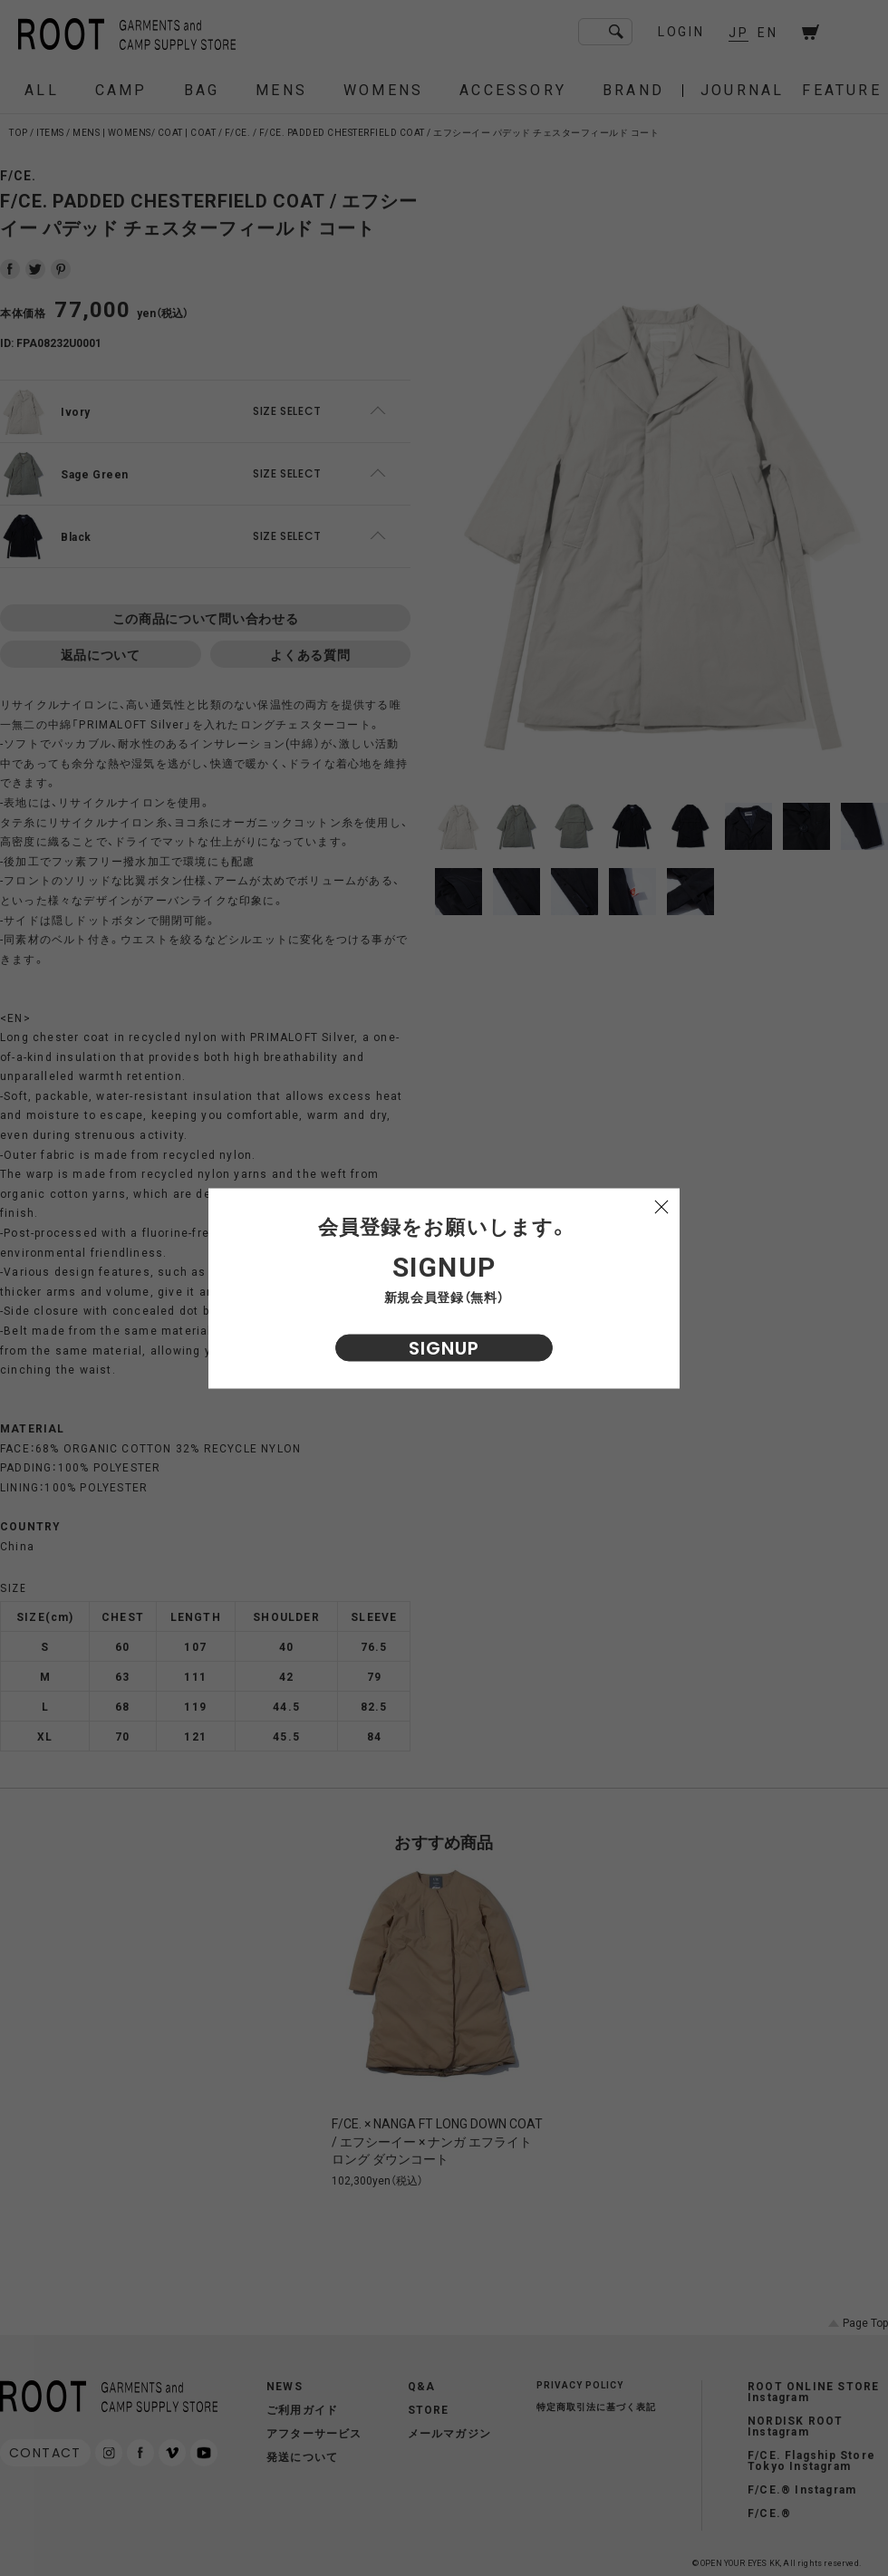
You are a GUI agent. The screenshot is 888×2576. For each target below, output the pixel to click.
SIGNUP (444, 1347)
